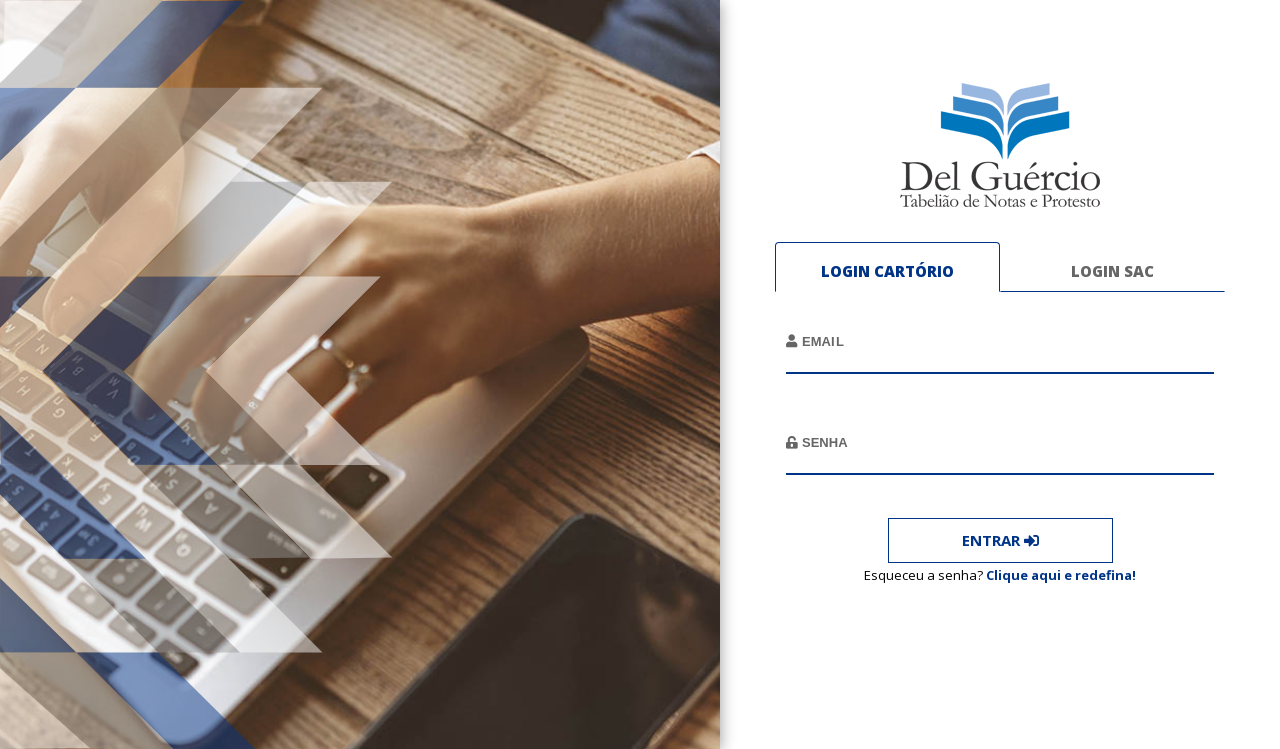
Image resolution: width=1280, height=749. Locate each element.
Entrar (1000, 540)
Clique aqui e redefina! (1061, 574)
